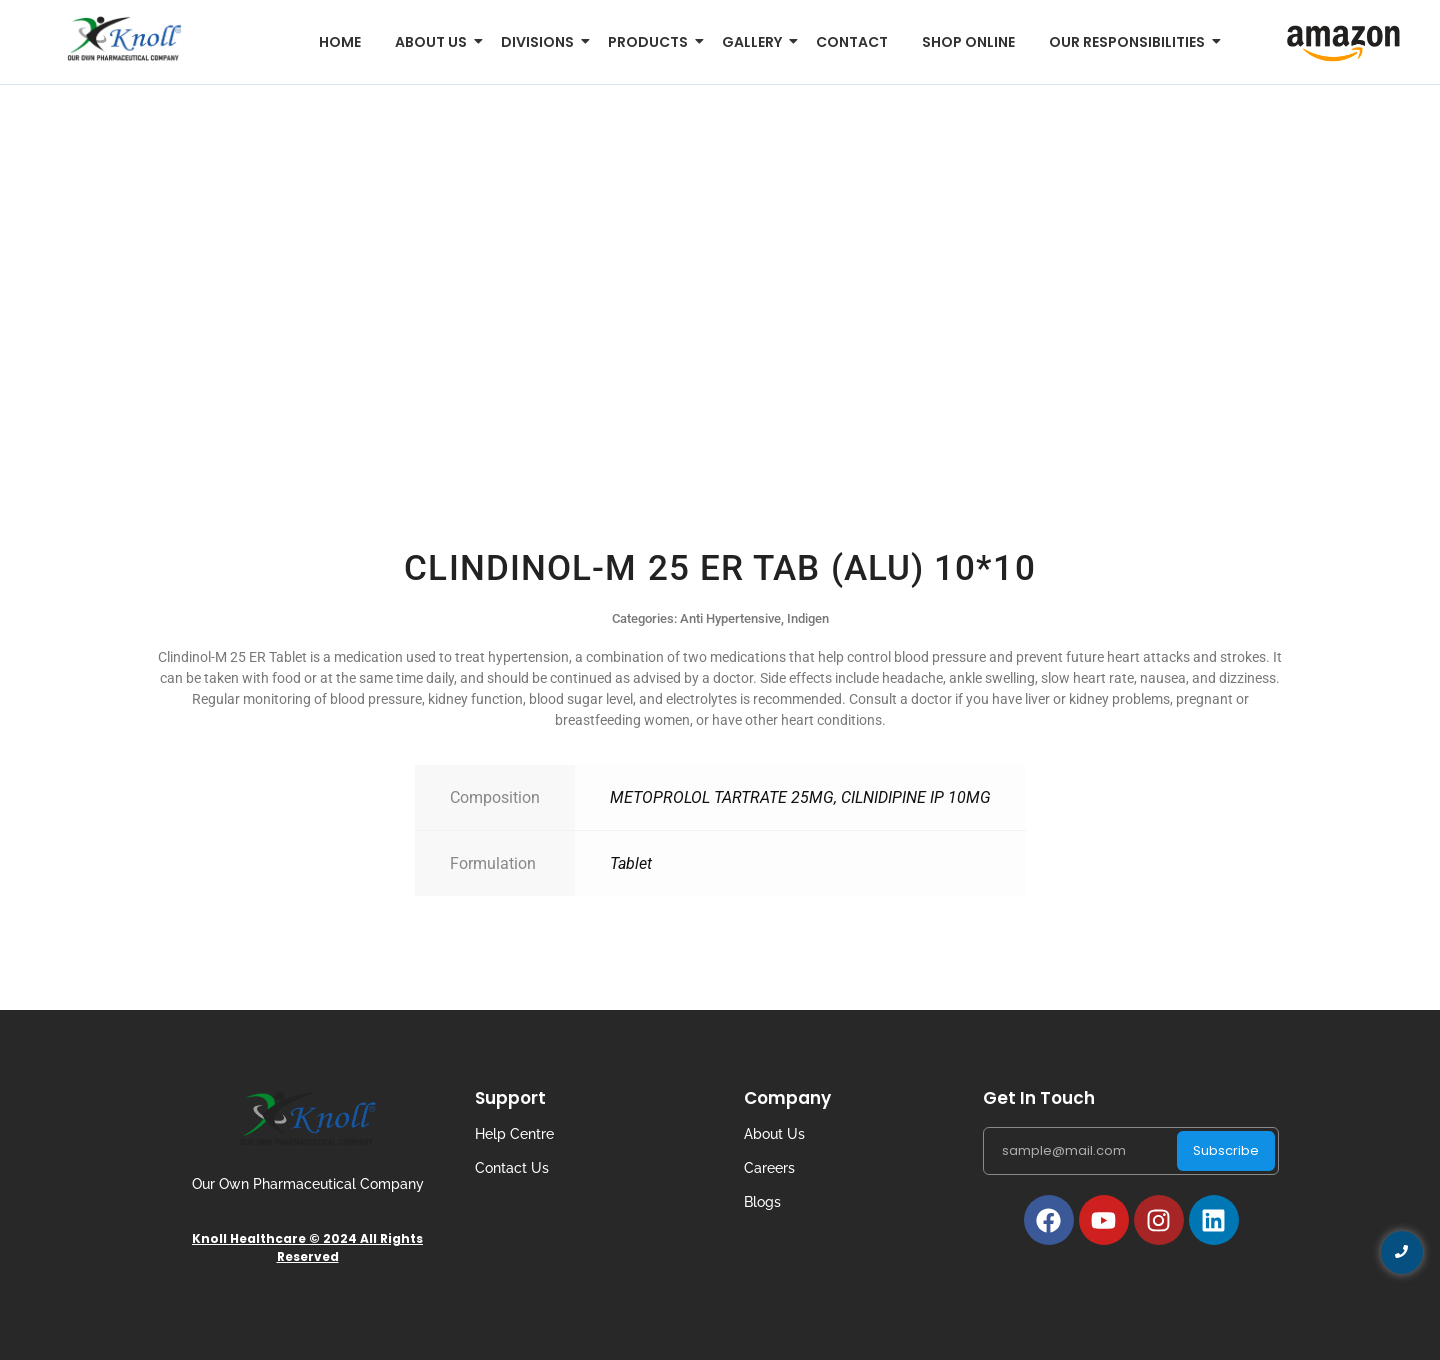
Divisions (541, 42)
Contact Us (512, 1168)
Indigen (808, 618)
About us (434, 42)
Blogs (762, 1202)
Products (651, 42)
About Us (774, 1134)
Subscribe (1226, 1150)
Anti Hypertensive (730, 618)
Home (340, 42)
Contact (852, 42)
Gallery (755, 42)
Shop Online (968, 42)
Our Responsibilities (1130, 42)
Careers (769, 1168)
